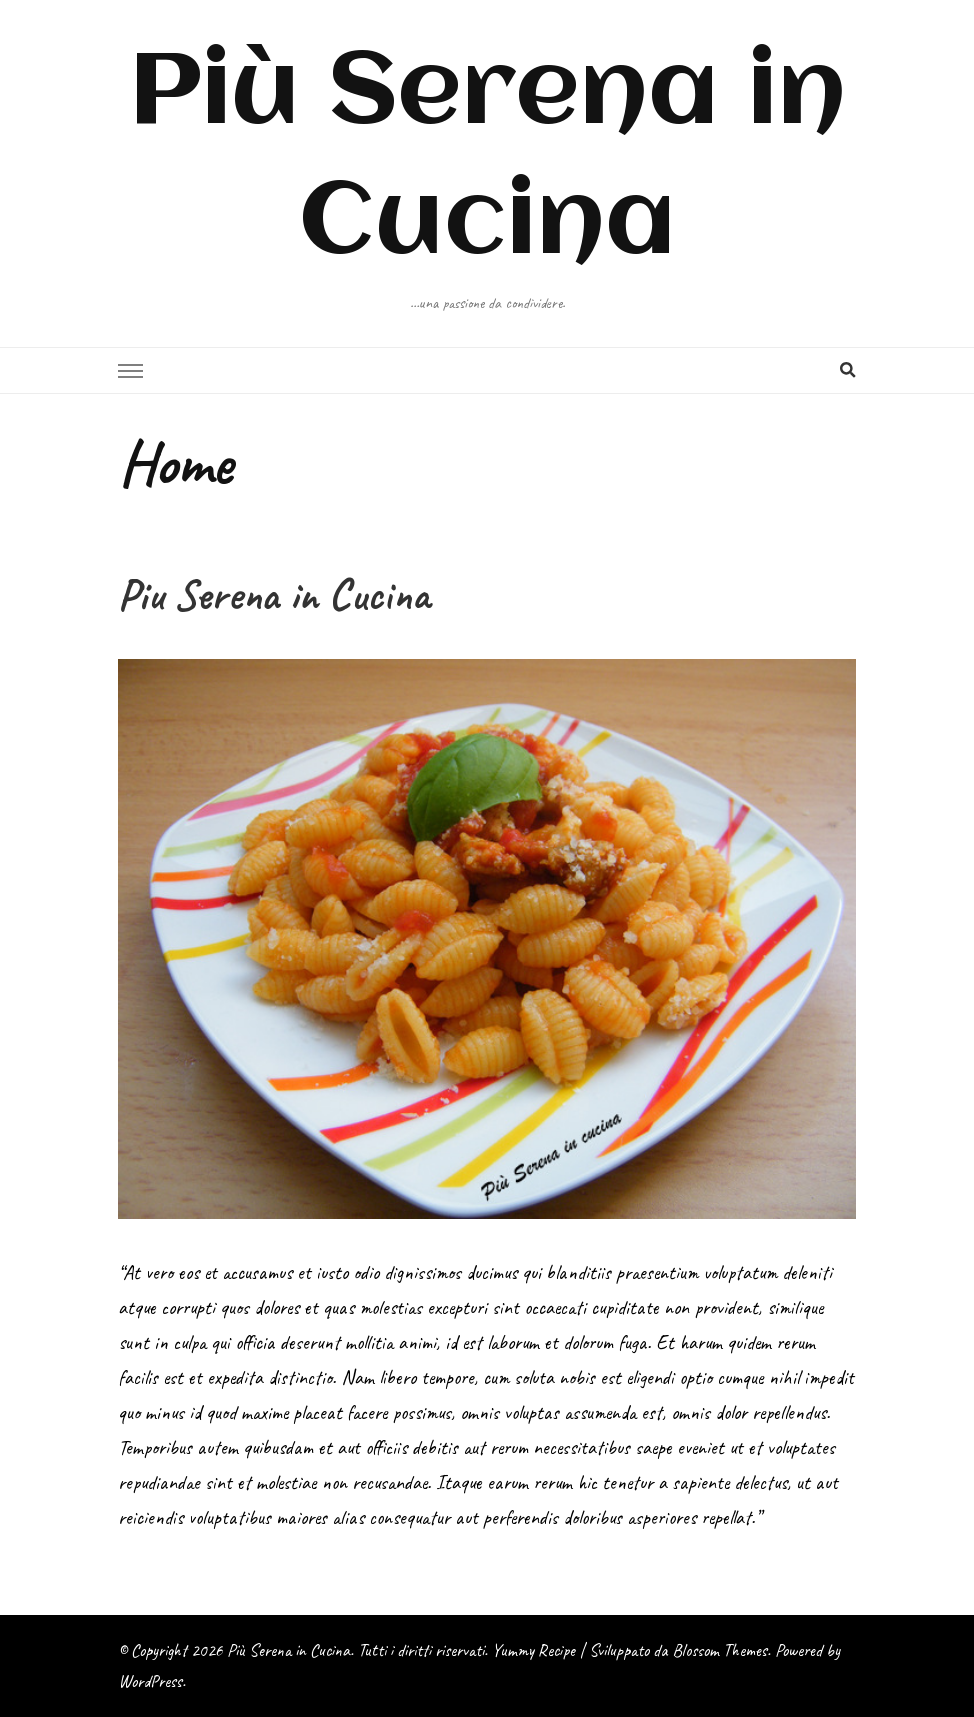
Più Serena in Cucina (288, 1650)
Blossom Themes (719, 1650)
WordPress (150, 1681)
